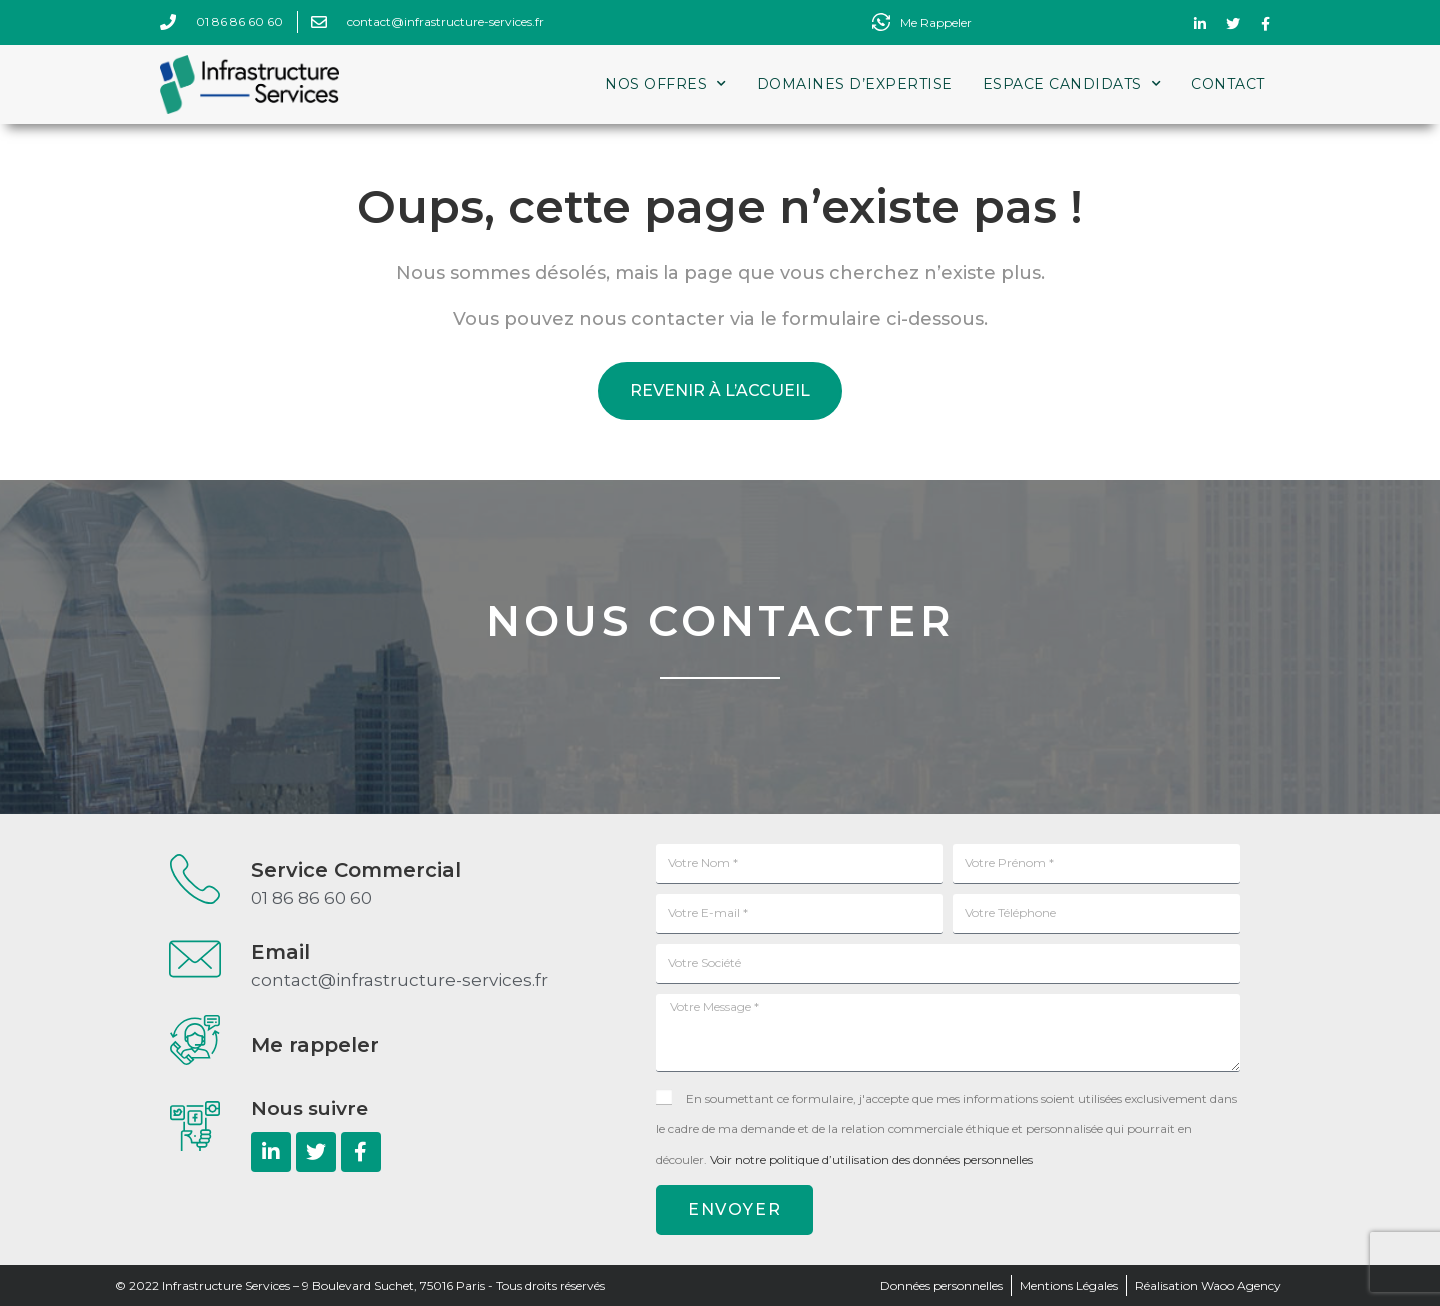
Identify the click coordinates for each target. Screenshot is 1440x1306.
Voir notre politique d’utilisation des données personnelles (871, 1159)
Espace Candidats (1072, 84)
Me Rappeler (936, 22)
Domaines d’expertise (855, 84)
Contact (1228, 84)
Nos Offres (666, 84)
